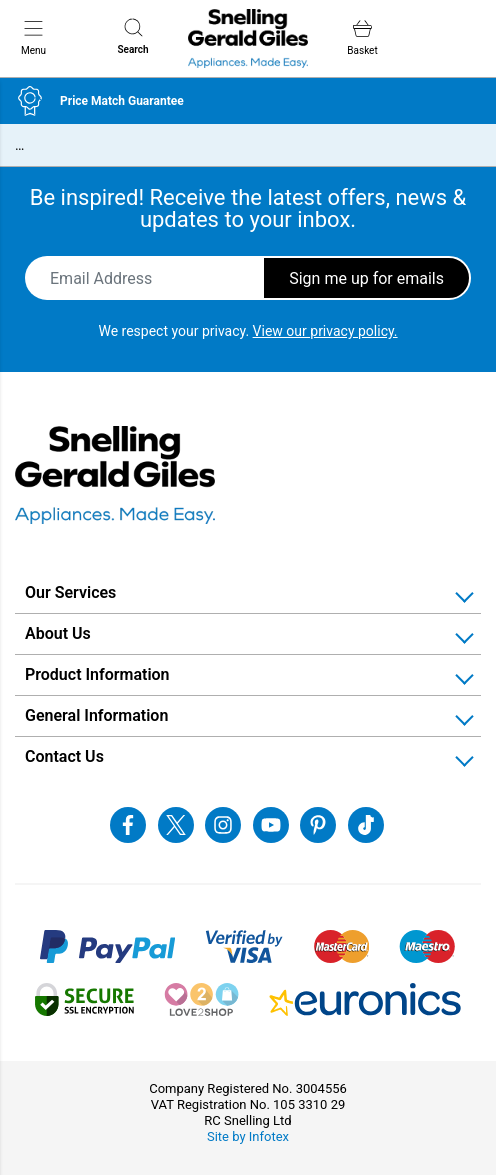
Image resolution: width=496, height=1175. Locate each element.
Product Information (97, 674)
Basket (362, 37)
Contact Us (64, 756)
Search (133, 36)
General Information (96, 715)
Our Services (70, 592)
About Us (58, 633)
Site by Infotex (248, 1136)
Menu (33, 37)
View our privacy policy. (325, 331)
